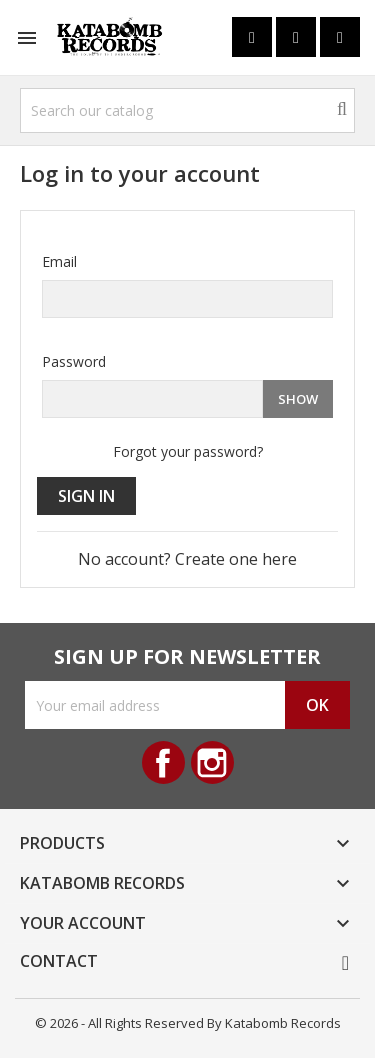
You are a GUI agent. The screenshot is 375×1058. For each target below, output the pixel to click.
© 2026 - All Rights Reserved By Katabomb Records (188, 1023)
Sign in (86, 496)
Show (298, 399)
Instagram (212, 762)
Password (74, 361)
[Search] (187, 110)
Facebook (163, 762)
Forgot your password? (188, 451)
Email (59, 261)
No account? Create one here (187, 559)
